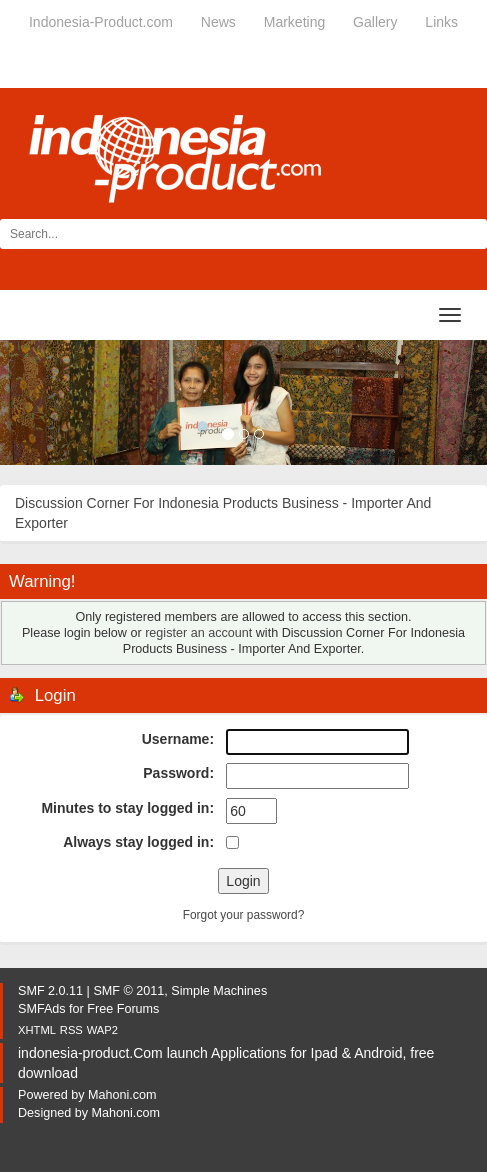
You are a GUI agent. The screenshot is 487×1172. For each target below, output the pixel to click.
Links (441, 22)
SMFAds (42, 1009)
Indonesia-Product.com (101, 22)
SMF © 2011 (128, 991)
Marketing (294, 22)
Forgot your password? (244, 915)
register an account (198, 633)
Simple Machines (219, 991)
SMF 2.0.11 (50, 991)
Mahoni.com (122, 1095)
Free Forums (123, 1009)
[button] (36, 402)
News (218, 22)
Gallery (375, 22)
